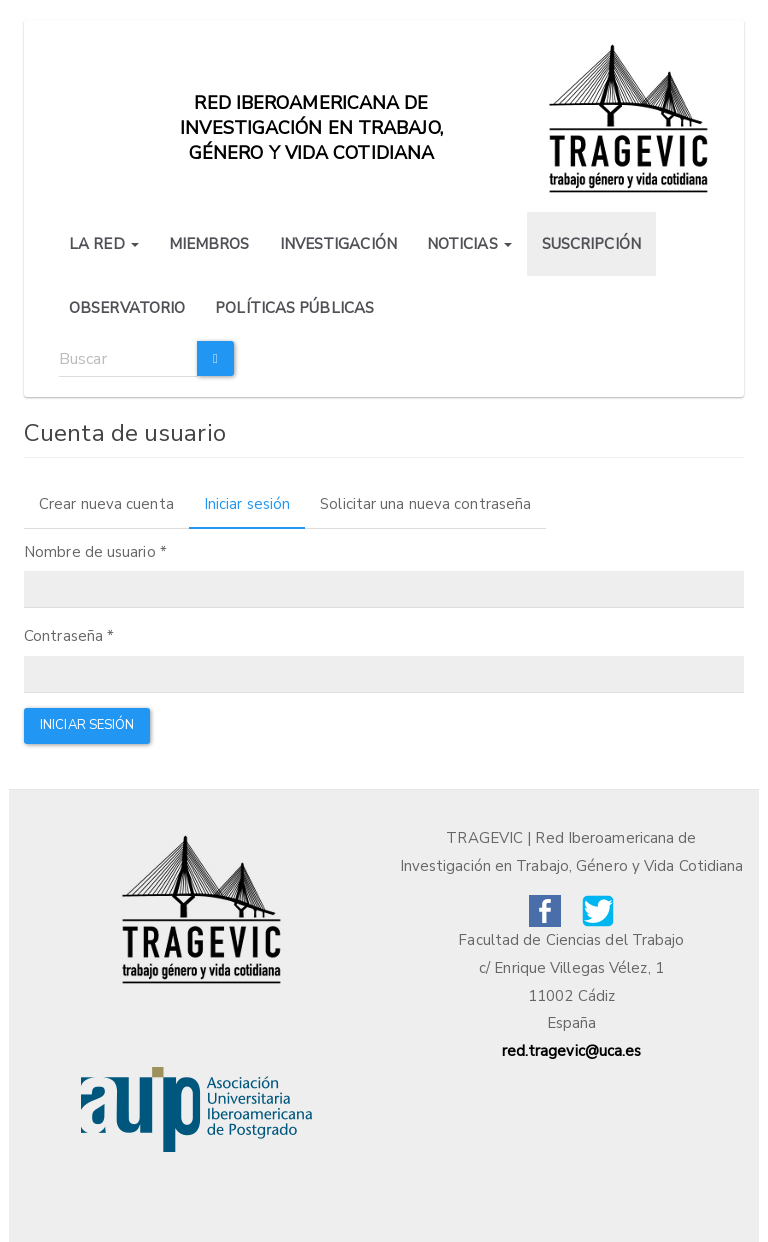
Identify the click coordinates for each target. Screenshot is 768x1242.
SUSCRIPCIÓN (591, 244)
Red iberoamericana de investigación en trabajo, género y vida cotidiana (311, 113)
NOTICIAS (469, 244)
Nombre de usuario (95, 552)
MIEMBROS (209, 244)
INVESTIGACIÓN (338, 244)
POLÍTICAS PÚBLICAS (294, 308)
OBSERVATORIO (127, 308)
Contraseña (69, 636)
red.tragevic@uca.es (572, 1051)
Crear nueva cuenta (106, 504)
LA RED (104, 244)
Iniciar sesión (254, 510)
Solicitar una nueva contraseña (425, 504)
